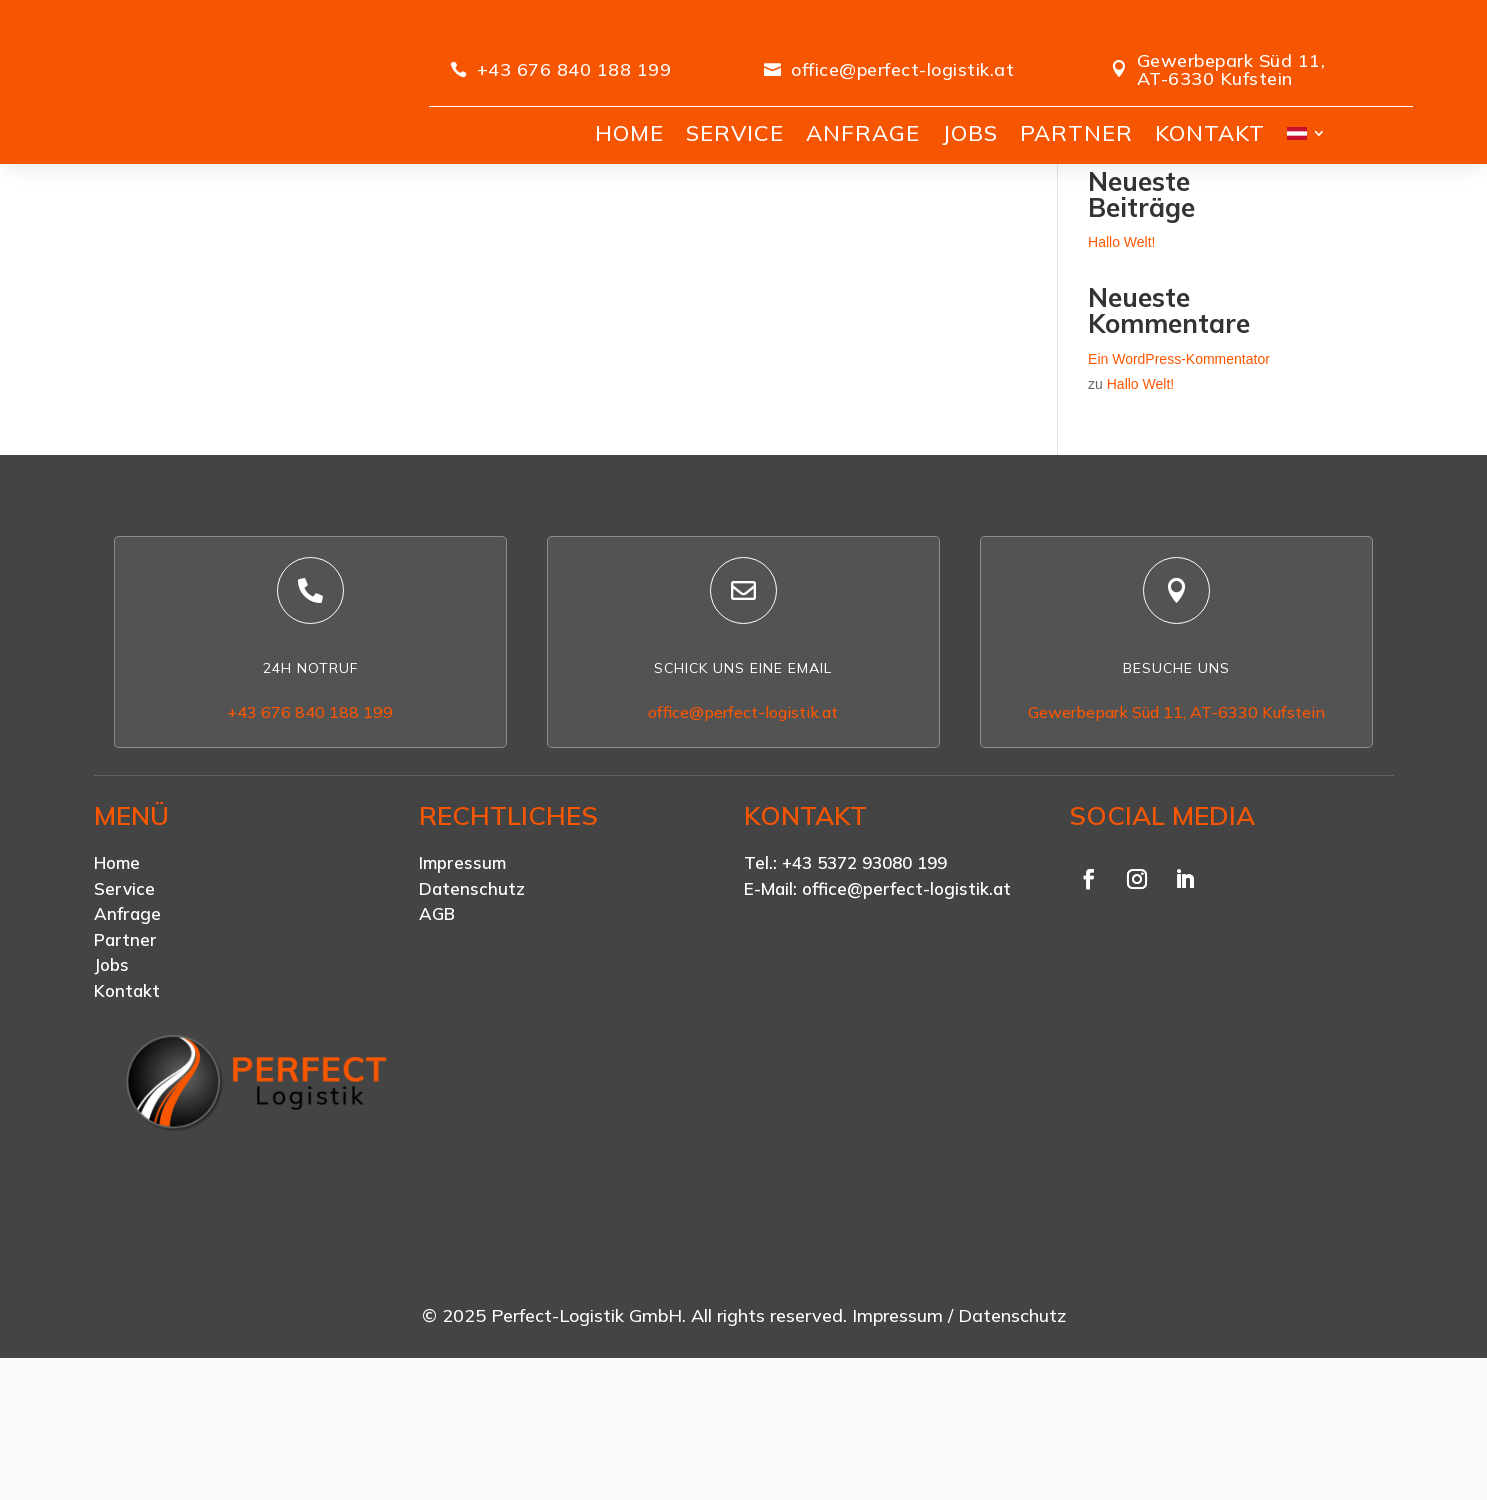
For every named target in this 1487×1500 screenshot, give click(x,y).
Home (117, 986)
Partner (125, 1062)
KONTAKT (1210, 133)
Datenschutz (472, 1011)
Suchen (1248, 242)
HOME (629, 133)
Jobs (111, 1088)
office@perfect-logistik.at (902, 69)
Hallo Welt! (1121, 365)
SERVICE (735, 133)
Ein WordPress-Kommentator (1179, 482)
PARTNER (1076, 133)
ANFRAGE (863, 133)
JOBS (970, 133)
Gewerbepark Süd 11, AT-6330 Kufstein (1231, 69)
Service (124, 1011)
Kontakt (127, 1113)
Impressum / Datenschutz (959, 1439)
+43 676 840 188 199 (574, 69)
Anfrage (127, 1037)
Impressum (462, 986)
